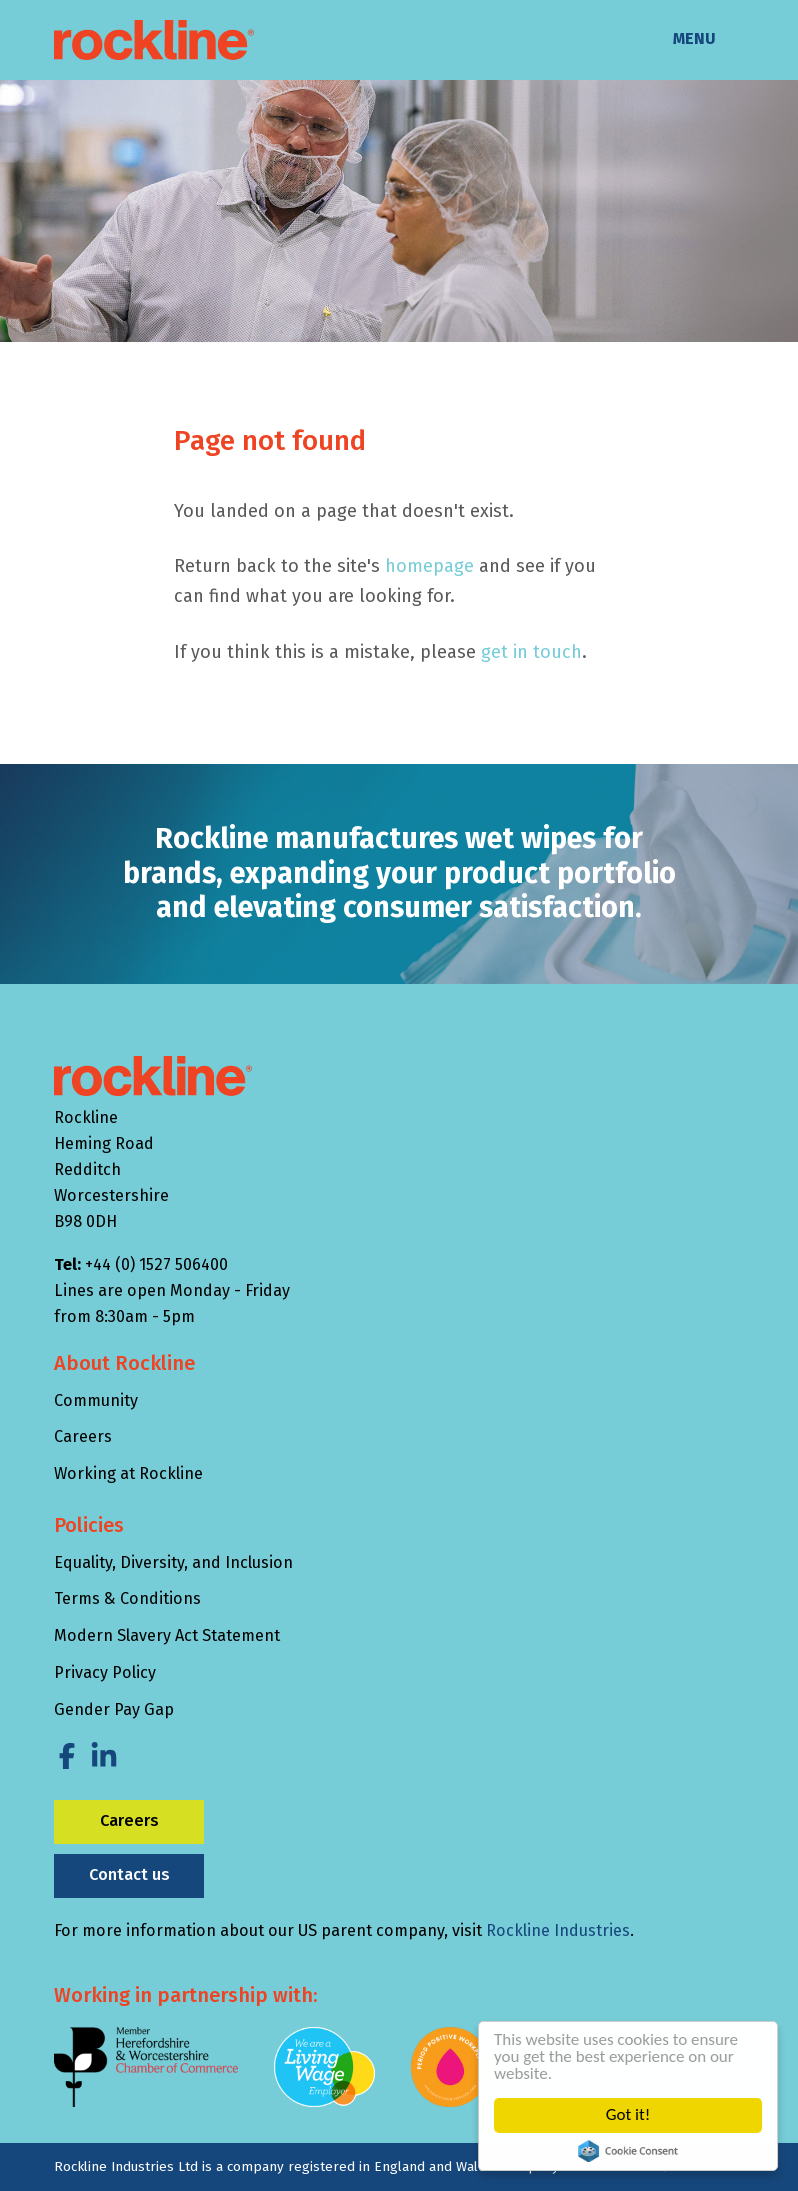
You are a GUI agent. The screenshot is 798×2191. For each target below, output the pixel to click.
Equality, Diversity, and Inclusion (173, 1562)
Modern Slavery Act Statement (167, 1635)
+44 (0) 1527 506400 (156, 1264)
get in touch (531, 652)
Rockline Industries (558, 1930)
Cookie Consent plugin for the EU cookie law (630, 2151)
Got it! (629, 2114)
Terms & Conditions (127, 1598)
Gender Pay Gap (114, 1709)
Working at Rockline (128, 1473)
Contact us (129, 1874)
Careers (83, 1436)
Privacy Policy (105, 1672)
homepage (429, 566)
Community (96, 1400)
